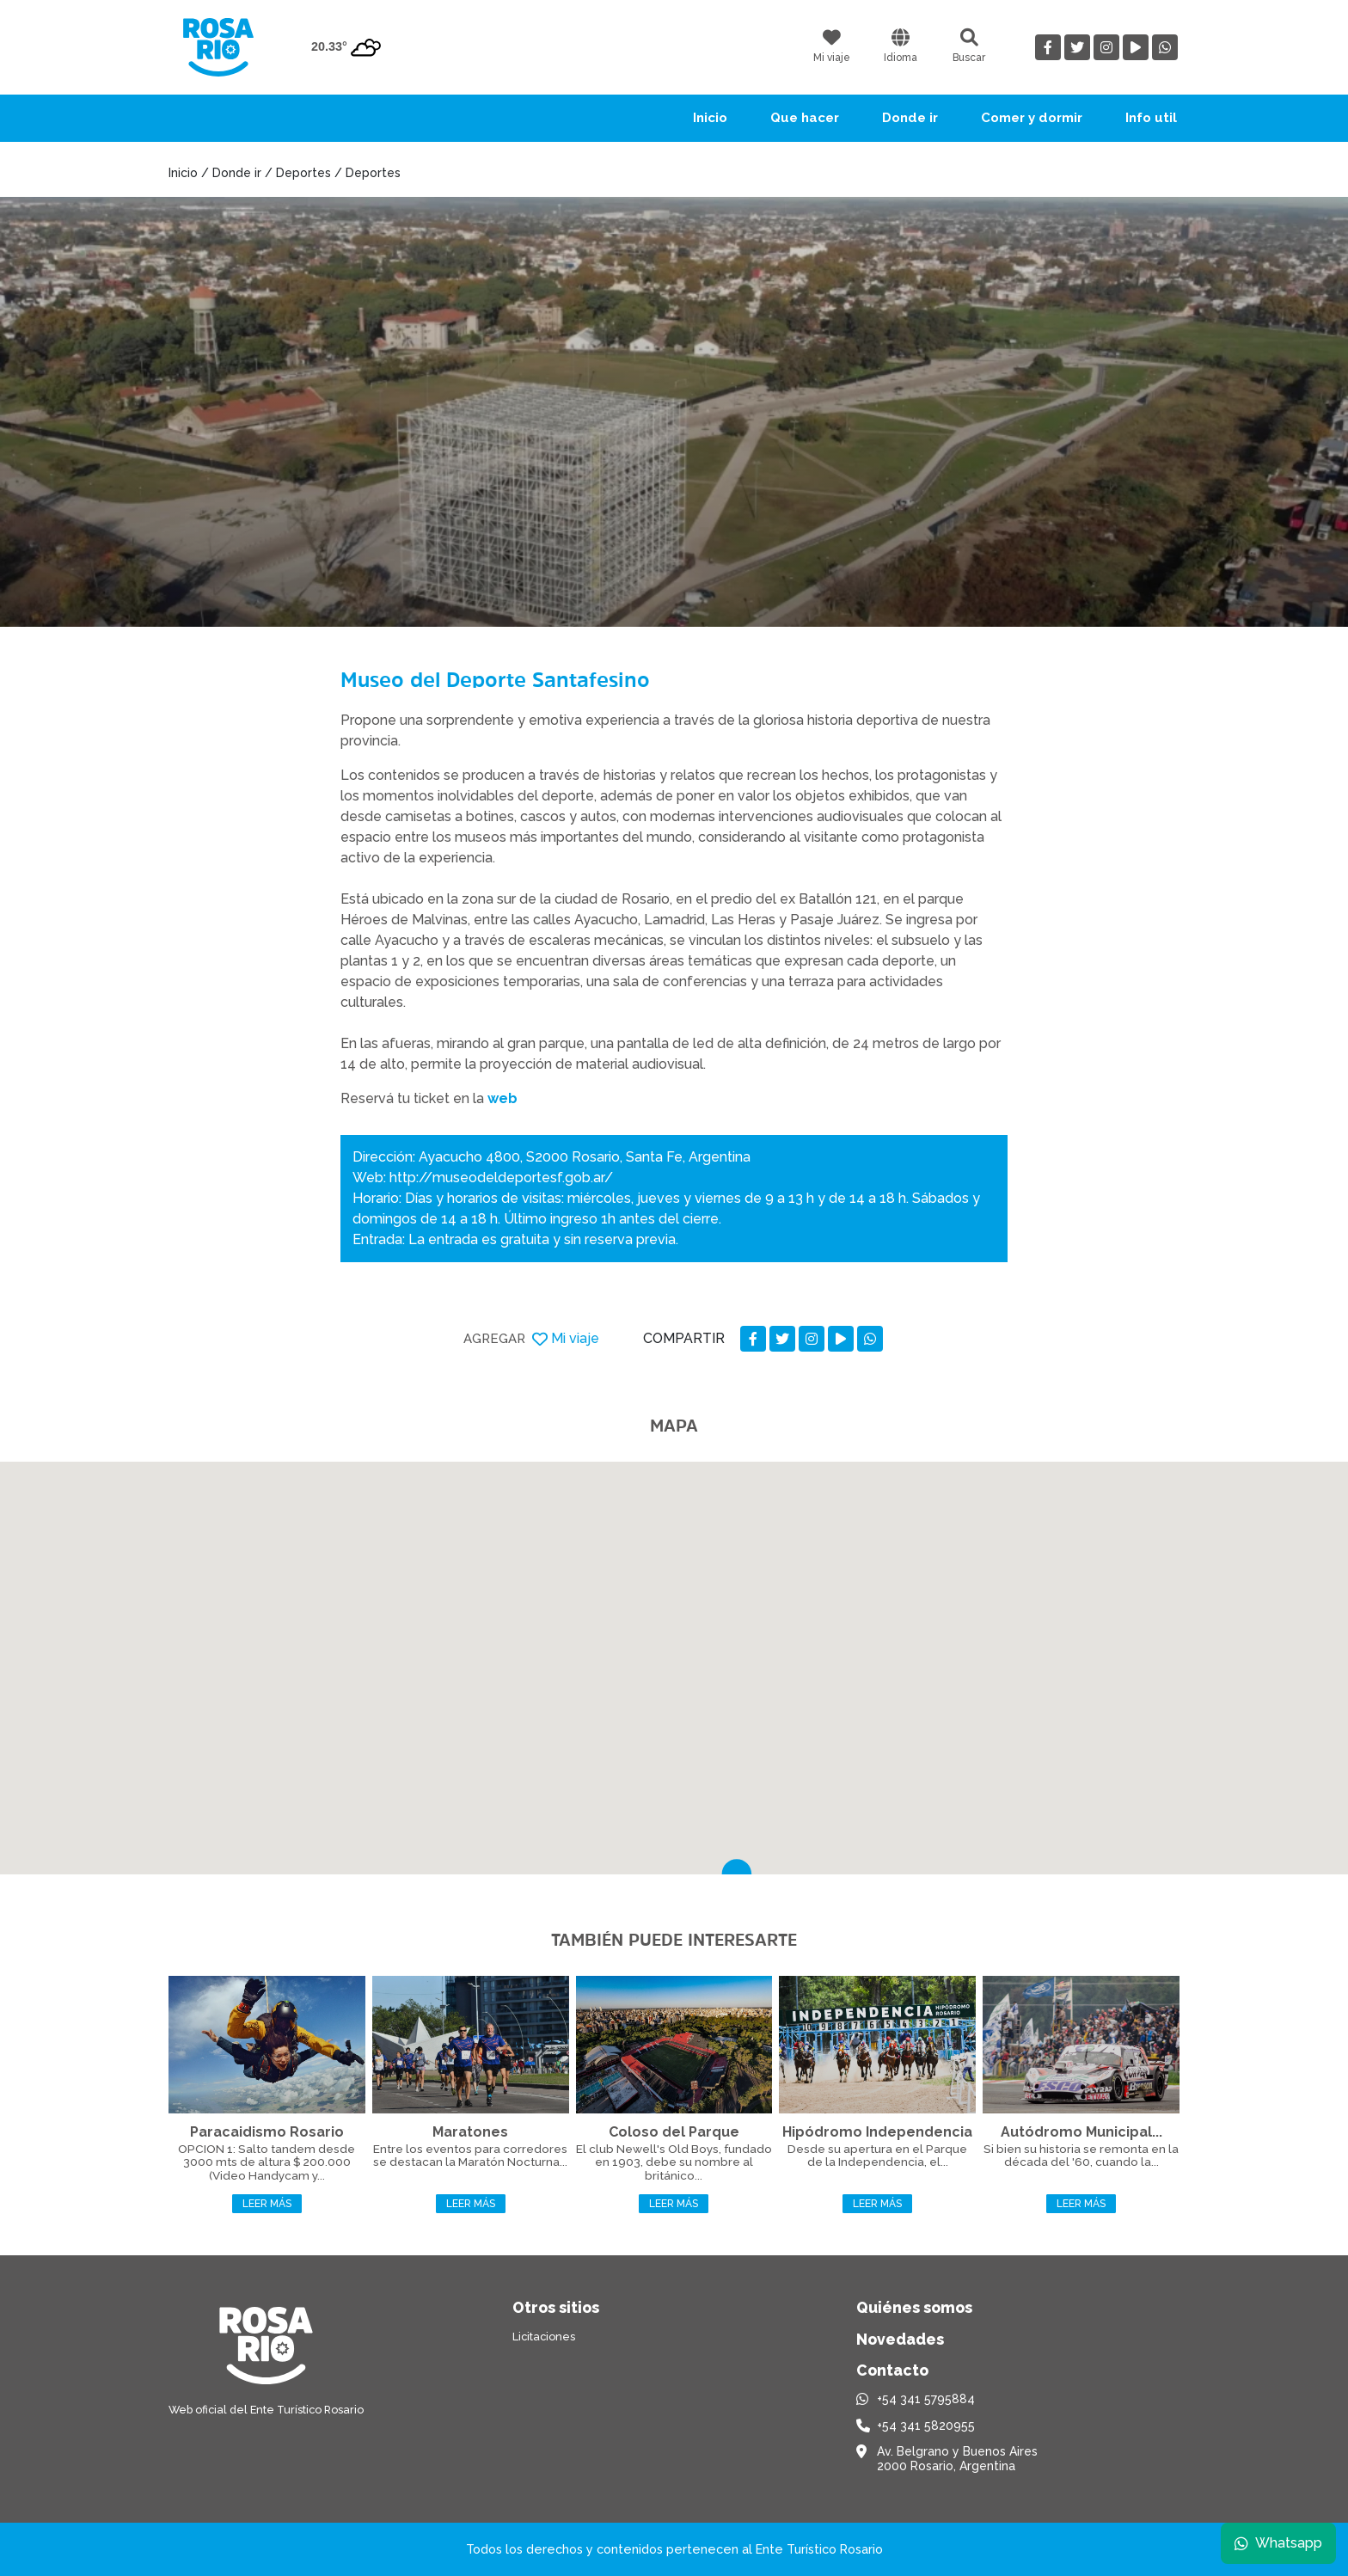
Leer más (266, 2204)
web (502, 1098)
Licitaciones (543, 2336)
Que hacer (804, 118)
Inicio (710, 118)
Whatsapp (1276, 2541)
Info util (1151, 118)
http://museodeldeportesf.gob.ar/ (501, 1177)
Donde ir (910, 118)
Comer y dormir (1031, 118)
